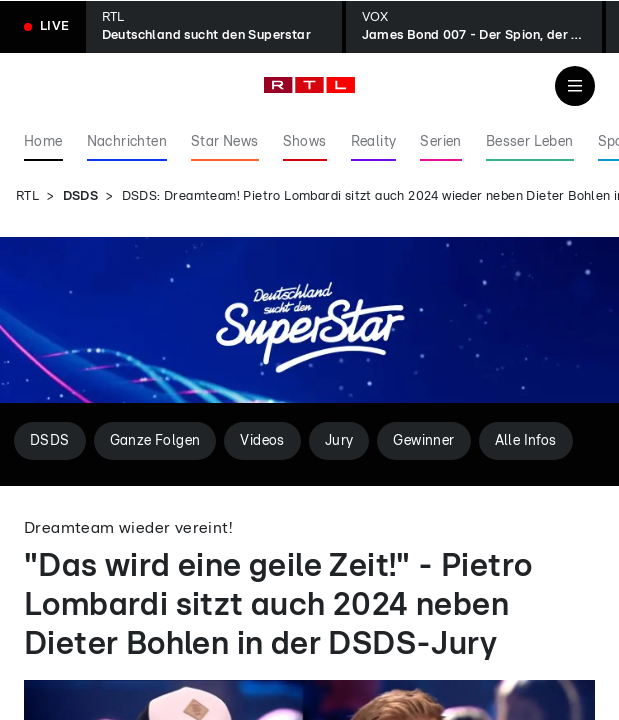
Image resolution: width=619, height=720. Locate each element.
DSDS (81, 196)
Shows (305, 142)
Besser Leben (530, 142)
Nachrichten (127, 142)
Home (43, 142)
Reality (374, 142)
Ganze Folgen (155, 441)
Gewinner (423, 441)
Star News (225, 142)
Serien (440, 142)
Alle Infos (526, 441)
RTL (27, 196)
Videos (262, 441)
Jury (339, 441)
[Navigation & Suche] (575, 86)
